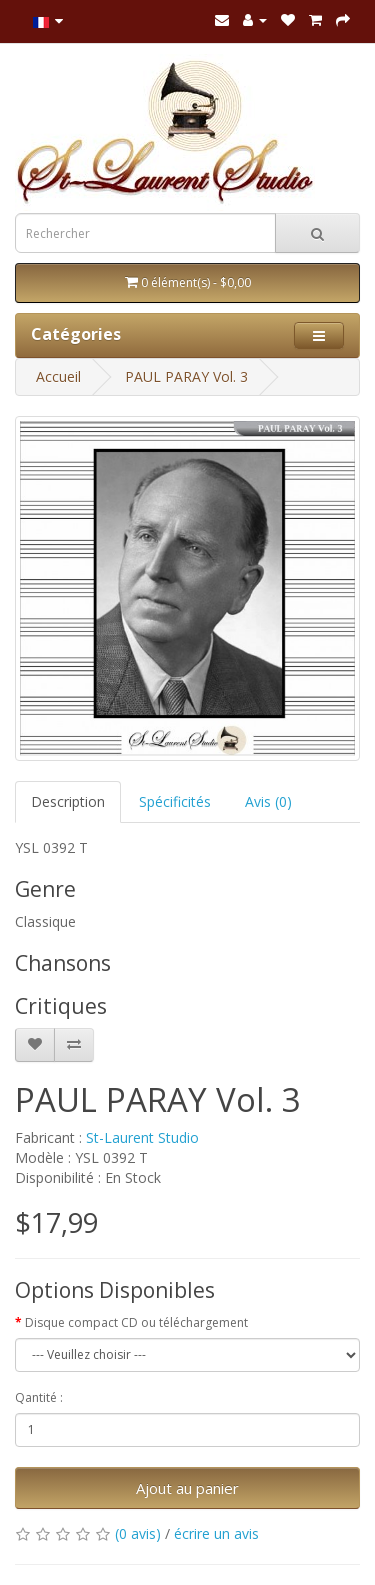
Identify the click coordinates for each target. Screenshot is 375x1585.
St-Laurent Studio (142, 1137)
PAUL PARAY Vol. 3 (186, 376)
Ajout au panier (187, 1488)
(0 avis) (138, 1533)
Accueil (58, 376)
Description (68, 801)
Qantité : (39, 1397)
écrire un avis (216, 1533)
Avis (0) (268, 801)
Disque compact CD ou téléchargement (136, 1322)
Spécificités (175, 801)
